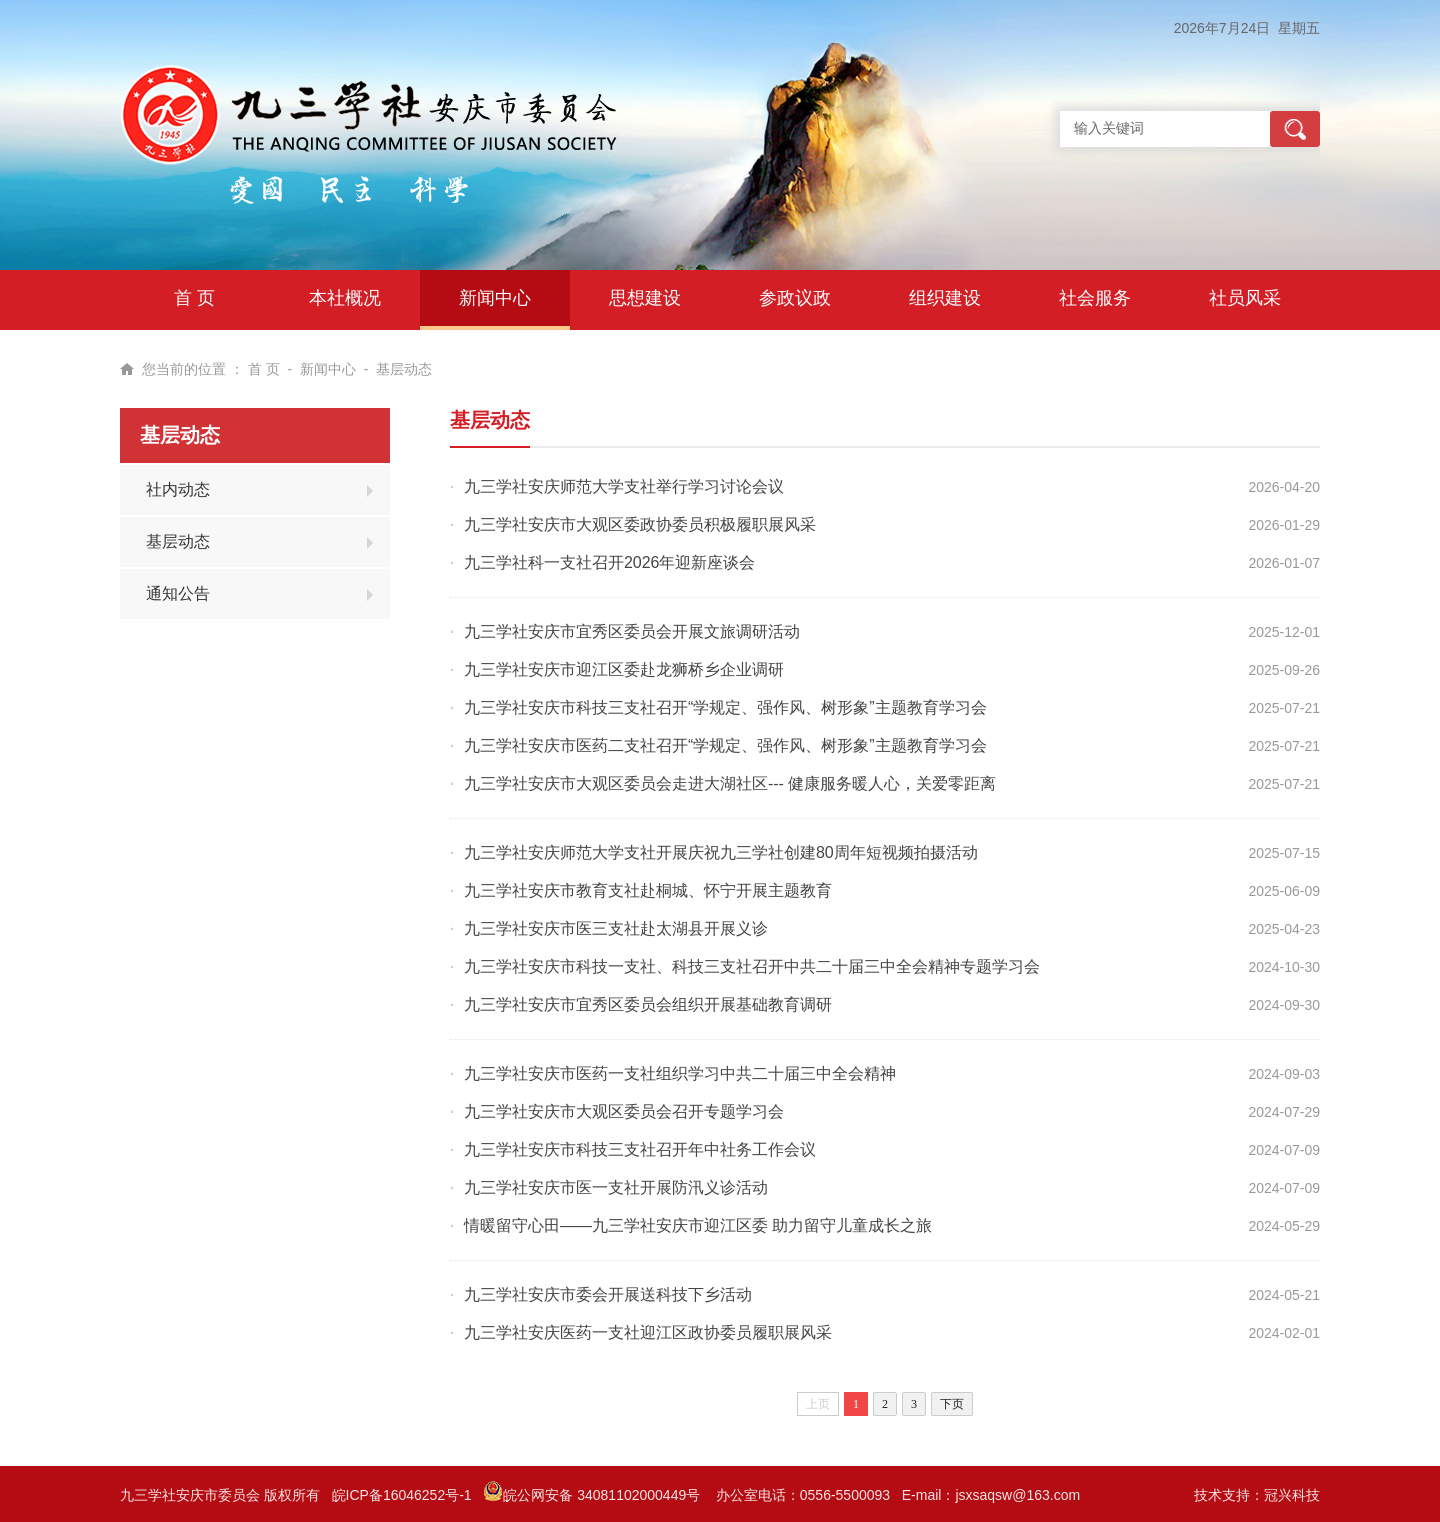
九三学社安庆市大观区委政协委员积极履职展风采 (640, 524)
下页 (952, 1404)
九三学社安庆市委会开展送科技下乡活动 (608, 1294)
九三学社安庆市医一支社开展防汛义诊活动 (616, 1187)
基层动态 (404, 369)
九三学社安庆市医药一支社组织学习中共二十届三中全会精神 (680, 1073)
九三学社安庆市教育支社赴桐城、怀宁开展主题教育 (648, 890)
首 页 (264, 369)
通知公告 (178, 593)
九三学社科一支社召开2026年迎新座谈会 (610, 562)
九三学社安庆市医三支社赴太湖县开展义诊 (616, 928)
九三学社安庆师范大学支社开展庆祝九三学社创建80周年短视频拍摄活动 (721, 852)
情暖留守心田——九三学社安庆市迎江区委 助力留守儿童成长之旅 (698, 1225)
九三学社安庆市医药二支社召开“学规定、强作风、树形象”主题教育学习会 (725, 745)
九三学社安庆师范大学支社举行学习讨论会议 (624, 486)
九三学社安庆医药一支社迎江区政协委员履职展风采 (648, 1332)
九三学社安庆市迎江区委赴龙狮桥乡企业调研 (624, 669)
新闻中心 (328, 369)
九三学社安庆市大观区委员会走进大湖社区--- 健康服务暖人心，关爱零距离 (730, 783)
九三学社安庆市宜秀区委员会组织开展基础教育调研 (648, 1004)
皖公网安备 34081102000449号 (593, 1495)
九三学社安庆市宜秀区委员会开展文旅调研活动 (632, 631)
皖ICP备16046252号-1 (402, 1495)
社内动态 (178, 489)
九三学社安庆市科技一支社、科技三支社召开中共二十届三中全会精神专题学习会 (752, 966)
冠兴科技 (1292, 1495)
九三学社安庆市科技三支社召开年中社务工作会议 (640, 1149)
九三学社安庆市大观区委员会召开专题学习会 (624, 1111)
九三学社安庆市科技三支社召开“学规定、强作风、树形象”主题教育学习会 (725, 707)
